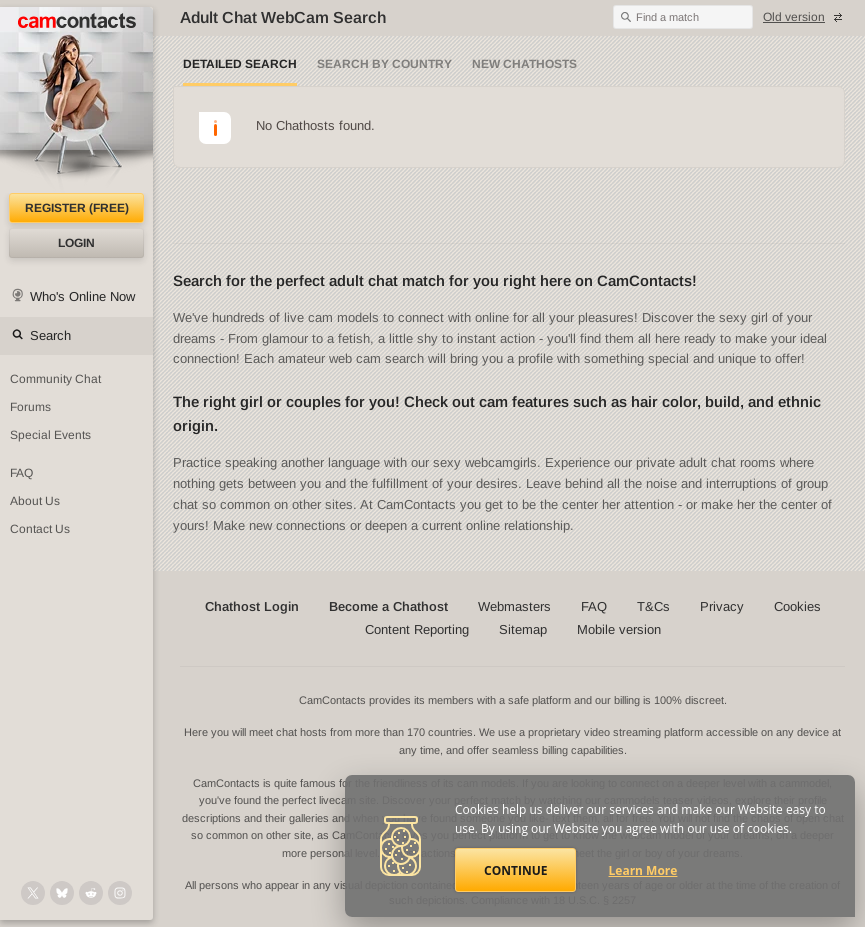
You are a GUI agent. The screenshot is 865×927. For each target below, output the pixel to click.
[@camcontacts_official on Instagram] (120, 893)
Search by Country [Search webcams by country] (384, 64)
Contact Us (40, 529)
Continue (515, 870)
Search (50, 335)
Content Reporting (417, 629)
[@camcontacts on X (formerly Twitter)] (33, 893)
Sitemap (523, 629)
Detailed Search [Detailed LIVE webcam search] (240, 64)
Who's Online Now (82, 296)
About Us (35, 501)
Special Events (50, 435)
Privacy (722, 606)
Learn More (643, 870)
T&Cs (653, 606)
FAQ (21, 473)
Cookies (797, 606)
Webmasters (514, 606)
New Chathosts (524, 64)
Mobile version (619, 629)
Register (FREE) (77, 208)
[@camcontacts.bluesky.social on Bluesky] (62, 893)
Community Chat (55, 379)
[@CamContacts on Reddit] (91, 893)
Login (76, 243)
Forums (30, 407)
